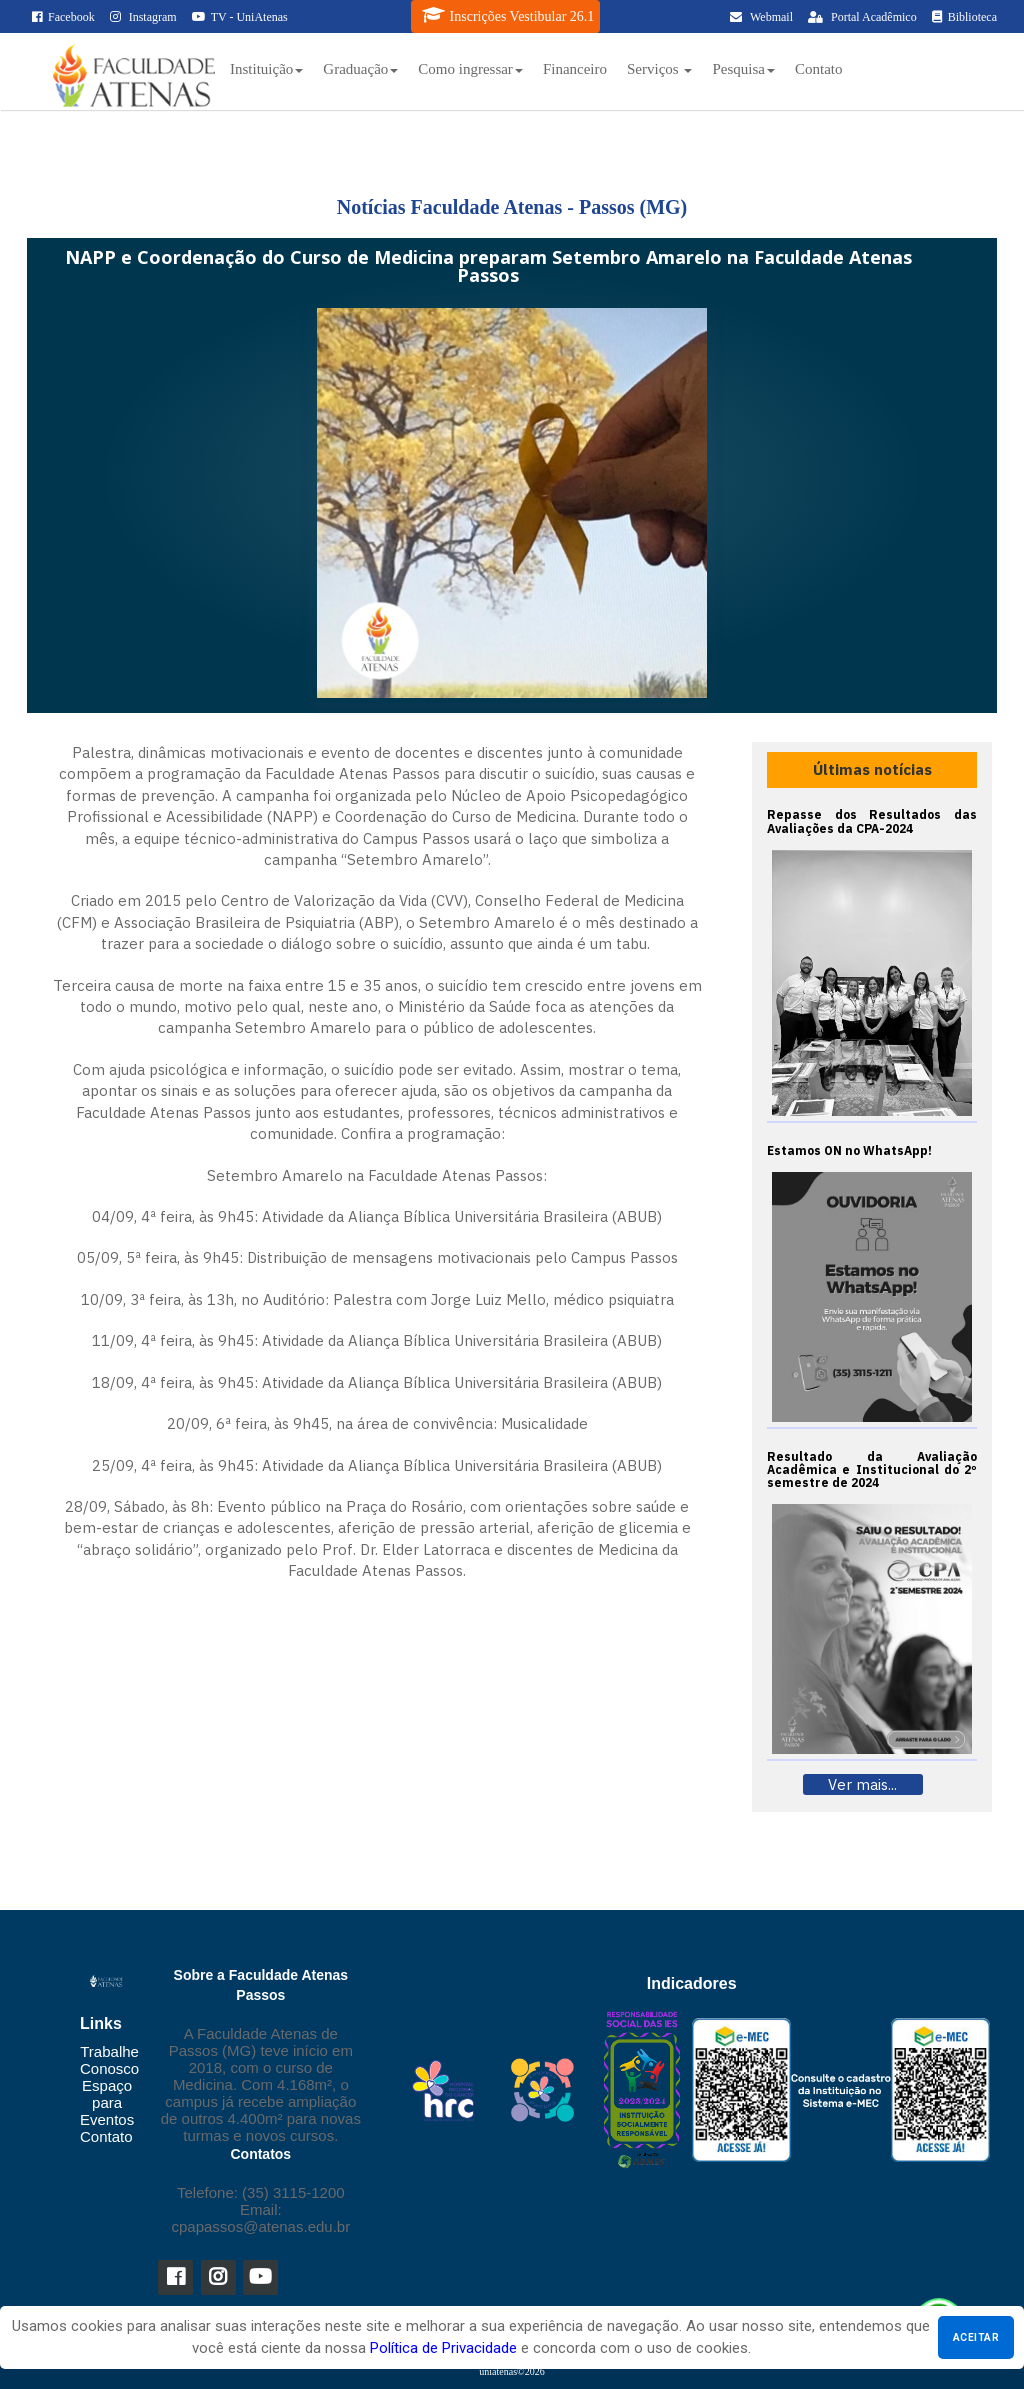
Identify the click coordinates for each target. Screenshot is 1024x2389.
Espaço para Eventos (107, 2102)
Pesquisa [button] (743, 69)
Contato (819, 69)
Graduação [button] (360, 69)
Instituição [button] (266, 69)
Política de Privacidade (443, 2348)
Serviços (659, 69)
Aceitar (976, 2337)
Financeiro (575, 69)
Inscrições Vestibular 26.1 (508, 15)
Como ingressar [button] (470, 69)
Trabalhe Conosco (109, 2060)
